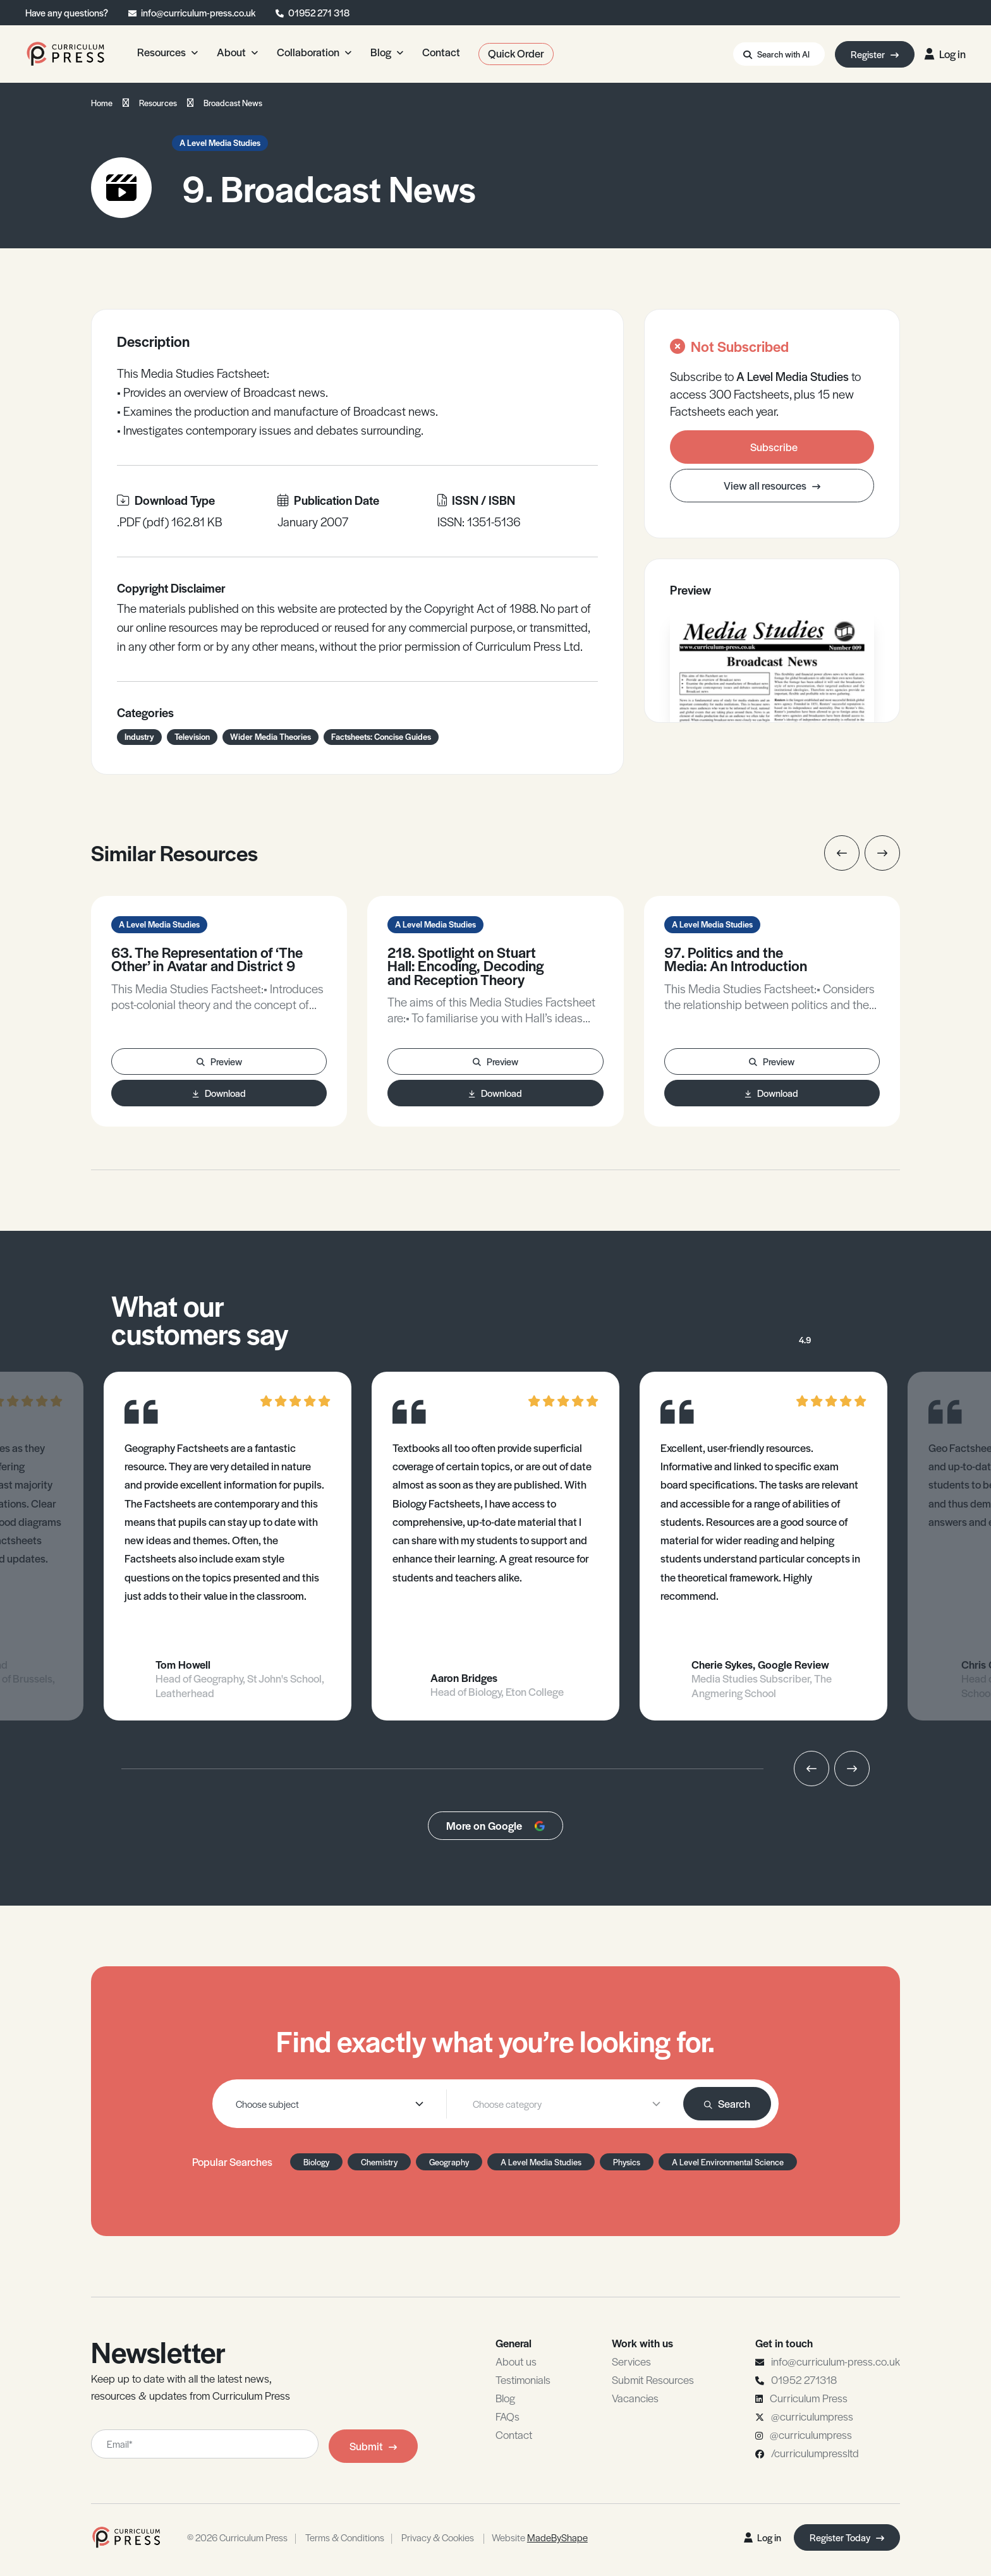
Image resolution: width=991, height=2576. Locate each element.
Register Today (847, 2537)
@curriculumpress (812, 2416)
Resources (158, 103)
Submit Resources (653, 2379)
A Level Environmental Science (728, 2162)
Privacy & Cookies (437, 2537)
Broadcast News (233, 103)
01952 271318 (804, 2379)
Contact (513, 2434)
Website (540, 2537)
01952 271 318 (319, 12)
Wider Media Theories (270, 736)
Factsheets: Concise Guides (381, 736)
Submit (373, 2445)
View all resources (772, 485)
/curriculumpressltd (815, 2452)
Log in (945, 53)
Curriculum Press (809, 2397)
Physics (626, 2162)
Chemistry (379, 2162)
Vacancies (635, 2397)
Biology (316, 2162)
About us (516, 2361)
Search (727, 2103)
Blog (505, 2397)
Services (631, 2361)
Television (192, 736)
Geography (449, 2162)
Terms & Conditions (344, 2537)
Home (101, 103)
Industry (139, 736)
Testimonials (522, 2379)
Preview (219, 1061)
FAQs (507, 2416)
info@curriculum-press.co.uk (198, 12)
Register (875, 54)
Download (219, 1092)
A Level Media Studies (219, 142)
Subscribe (774, 446)
